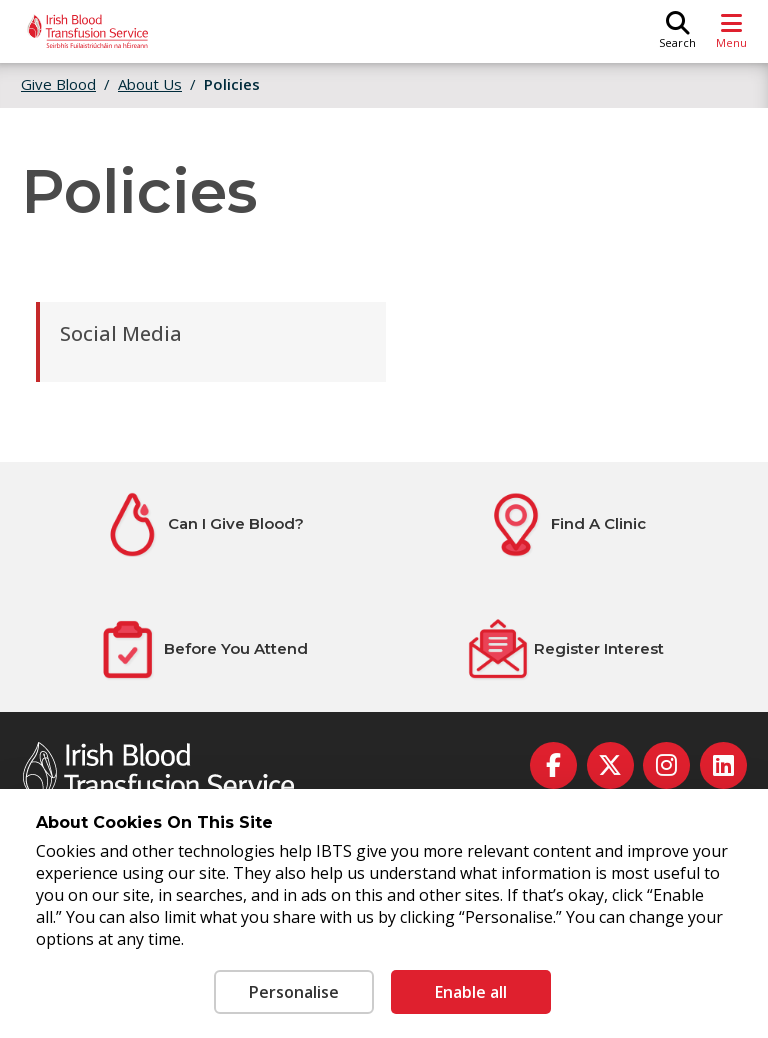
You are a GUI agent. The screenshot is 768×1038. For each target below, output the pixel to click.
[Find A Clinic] (565, 524)
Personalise (294, 992)
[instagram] (666, 765)
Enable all (471, 992)
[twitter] (610, 765)
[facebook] (553, 765)
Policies (232, 84)
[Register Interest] (565, 649)
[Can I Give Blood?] (202, 524)
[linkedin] (723, 765)
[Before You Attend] (202, 649)
